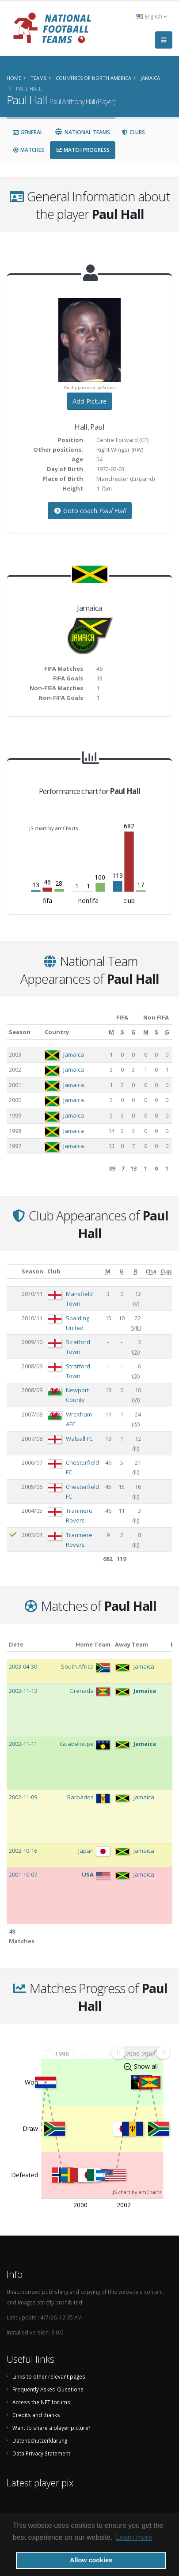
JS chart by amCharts (53, 828)
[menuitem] (140, 2052)
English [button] (151, 16)
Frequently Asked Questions (48, 2389)
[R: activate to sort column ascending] (135, 1271)
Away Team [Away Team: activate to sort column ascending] (131, 1644)
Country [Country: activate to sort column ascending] (57, 1032)
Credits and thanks (36, 2414)
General (27, 132)
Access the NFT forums (41, 2402)
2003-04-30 (23, 1666)
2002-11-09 (23, 1797)
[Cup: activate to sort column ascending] (166, 1271)
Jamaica (73, 1054)
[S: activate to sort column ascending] (122, 1031)
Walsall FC (79, 1439)
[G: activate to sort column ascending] (133, 1031)
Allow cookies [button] (91, 2560)
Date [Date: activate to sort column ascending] (16, 1644)
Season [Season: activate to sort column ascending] (19, 1032)
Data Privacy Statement (41, 2453)
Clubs (133, 132)
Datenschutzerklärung (39, 2440)
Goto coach (89, 510)
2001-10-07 (23, 1874)
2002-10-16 (23, 1851)
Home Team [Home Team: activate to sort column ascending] (93, 1644)
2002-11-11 (23, 1744)
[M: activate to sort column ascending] (111, 1031)
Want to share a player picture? (51, 2427)
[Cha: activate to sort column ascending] (151, 1271)
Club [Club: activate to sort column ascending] (54, 1271)
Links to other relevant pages (48, 2376)
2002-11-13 (23, 1691)
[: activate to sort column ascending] (13, 1271)
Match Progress (83, 150)
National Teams (82, 132)
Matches (28, 150)
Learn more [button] (134, 2537)
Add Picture (89, 401)
